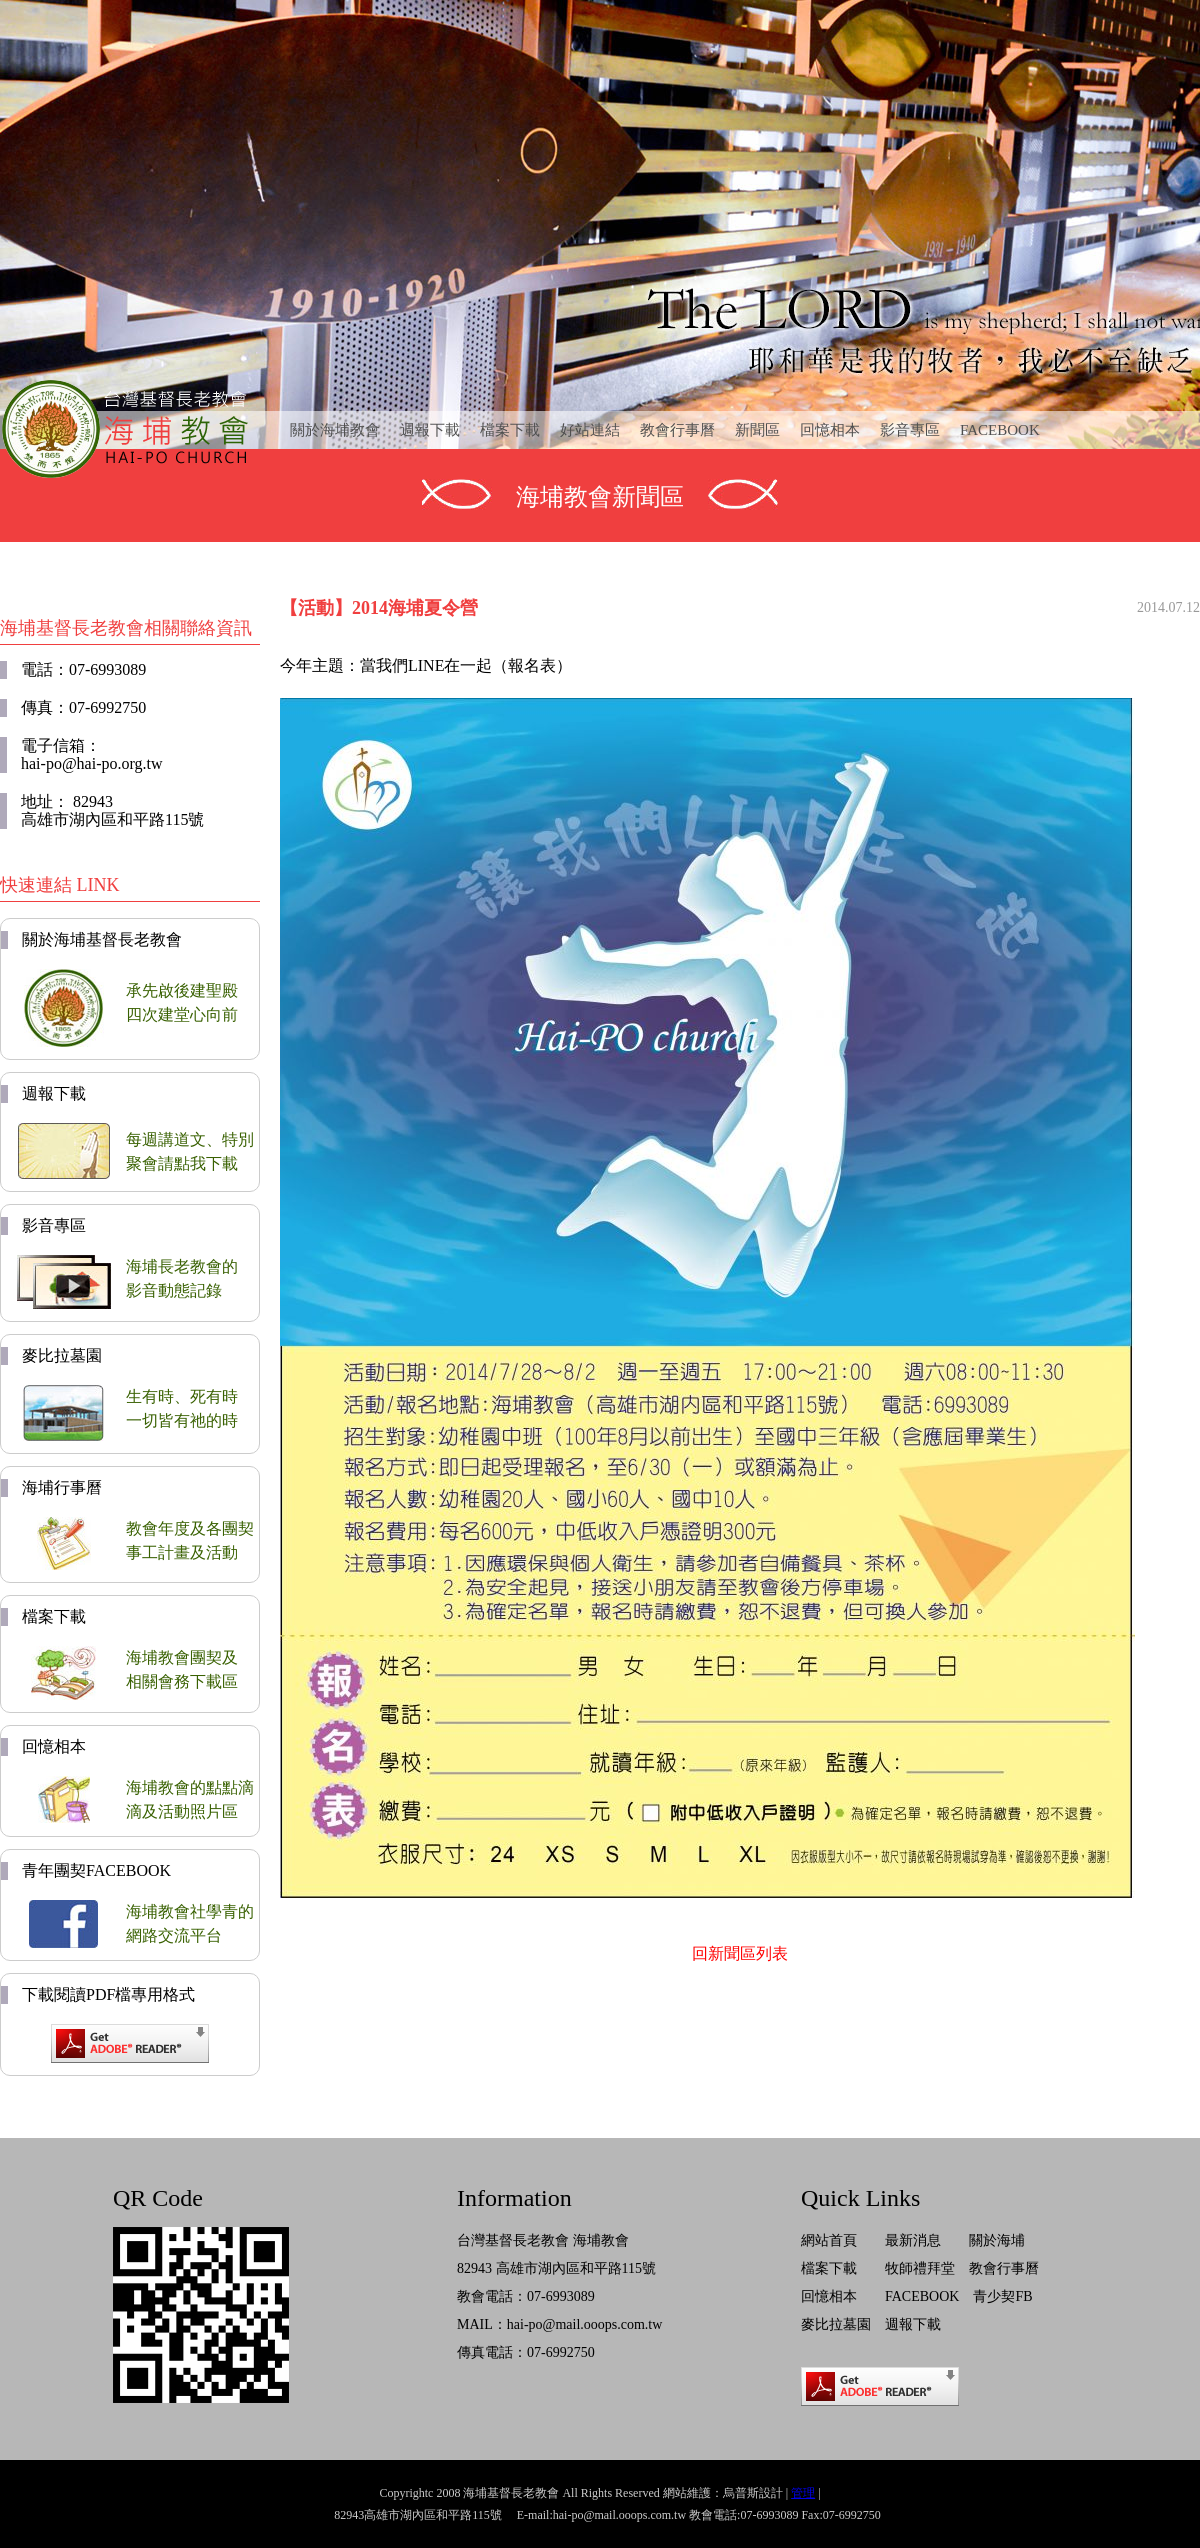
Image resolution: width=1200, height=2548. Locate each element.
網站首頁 (829, 2240)
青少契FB (1002, 2296)
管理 (803, 2493)
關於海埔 (997, 2240)
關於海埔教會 (335, 430)
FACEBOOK (1000, 430)
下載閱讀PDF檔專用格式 (108, 1994)
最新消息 (913, 2240)
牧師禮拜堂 (920, 2268)
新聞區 (757, 430)
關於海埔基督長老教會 (102, 939)
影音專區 (910, 430)
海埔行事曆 (62, 1487)
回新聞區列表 (740, 1953)
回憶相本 (830, 430)
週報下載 (430, 430)
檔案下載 (510, 430)
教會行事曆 (677, 430)
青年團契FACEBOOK (96, 1870)
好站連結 (590, 430)
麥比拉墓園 (62, 1355)
